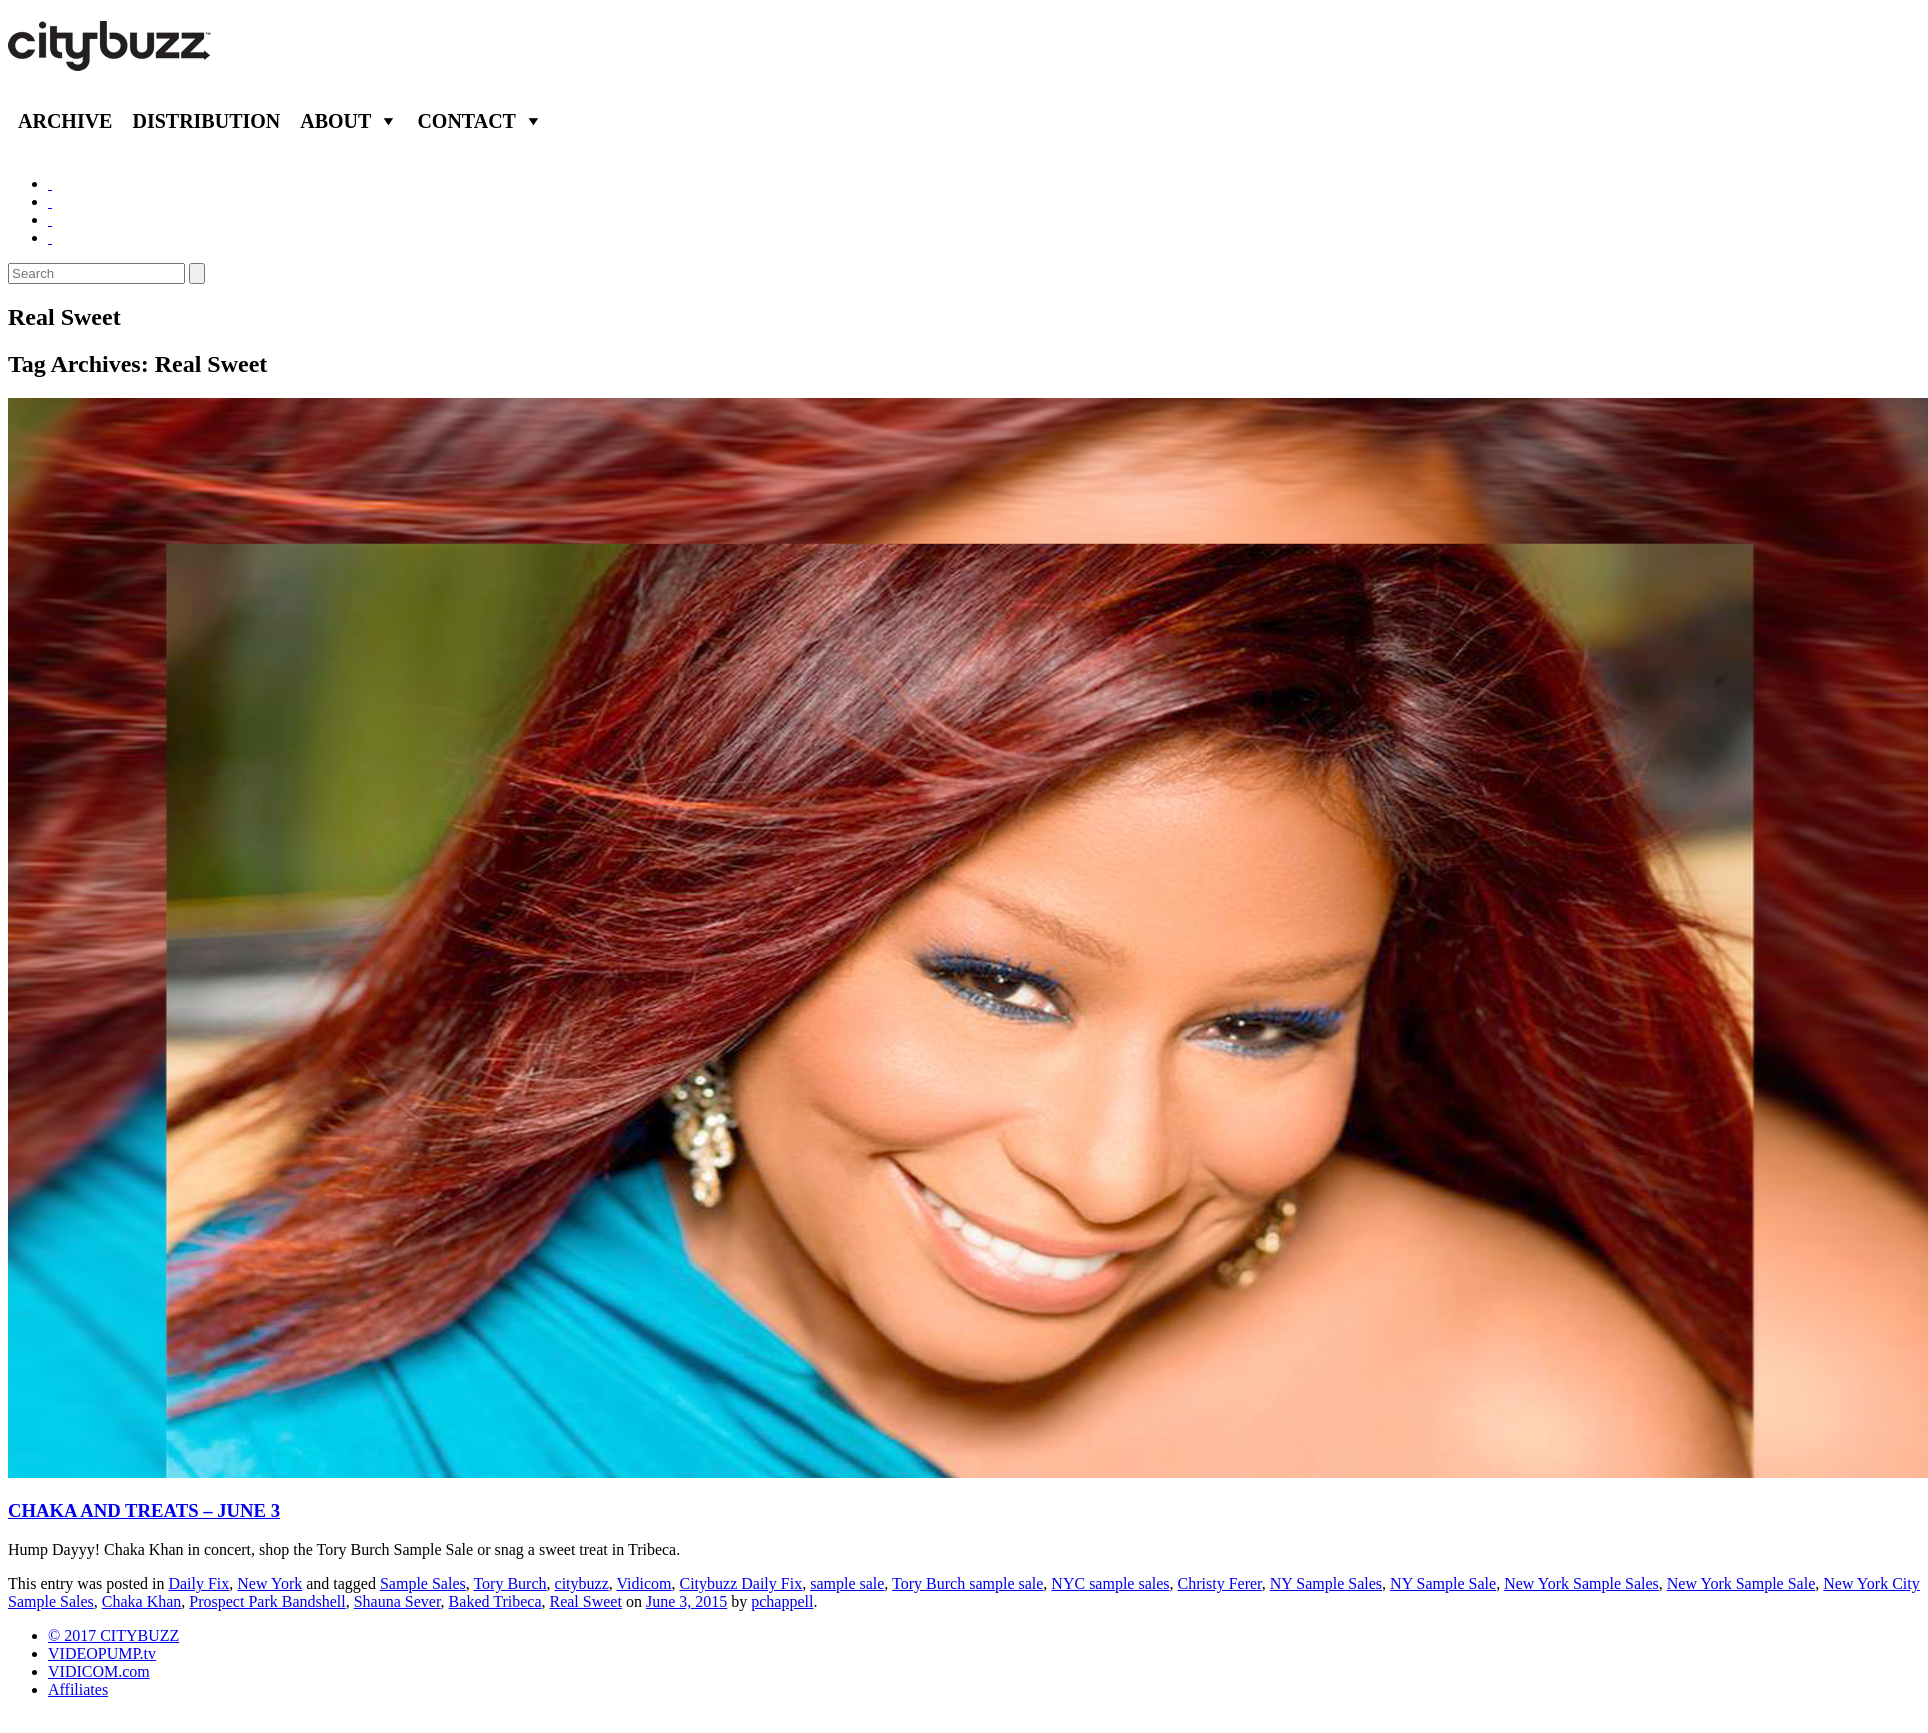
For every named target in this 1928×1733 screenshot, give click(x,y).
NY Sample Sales (1326, 1583)
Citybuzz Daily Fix (741, 1583)
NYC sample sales (1110, 1583)
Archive (65, 121)
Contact (466, 121)
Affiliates (78, 1689)
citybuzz (582, 1583)
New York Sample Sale (1741, 1583)
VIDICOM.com (99, 1671)
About (335, 121)
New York (269, 1583)
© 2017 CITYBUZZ (113, 1635)
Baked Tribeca (495, 1601)
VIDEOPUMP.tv (102, 1653)
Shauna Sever (397, 1601)
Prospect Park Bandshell (267, 1601)
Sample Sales (423, 1583)
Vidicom (643, 1583)
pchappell (782, 1601)
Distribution (206, 121)
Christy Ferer (1220, 1583)
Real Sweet (585, 1601)
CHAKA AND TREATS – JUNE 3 (144, 1510)
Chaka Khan (142, 1601)
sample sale (847, 1583)
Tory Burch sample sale (967, 1583)
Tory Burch (509, 1583)
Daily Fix (198, 1583)
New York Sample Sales (1581, 1583)
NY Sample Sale (1443, 1583)
